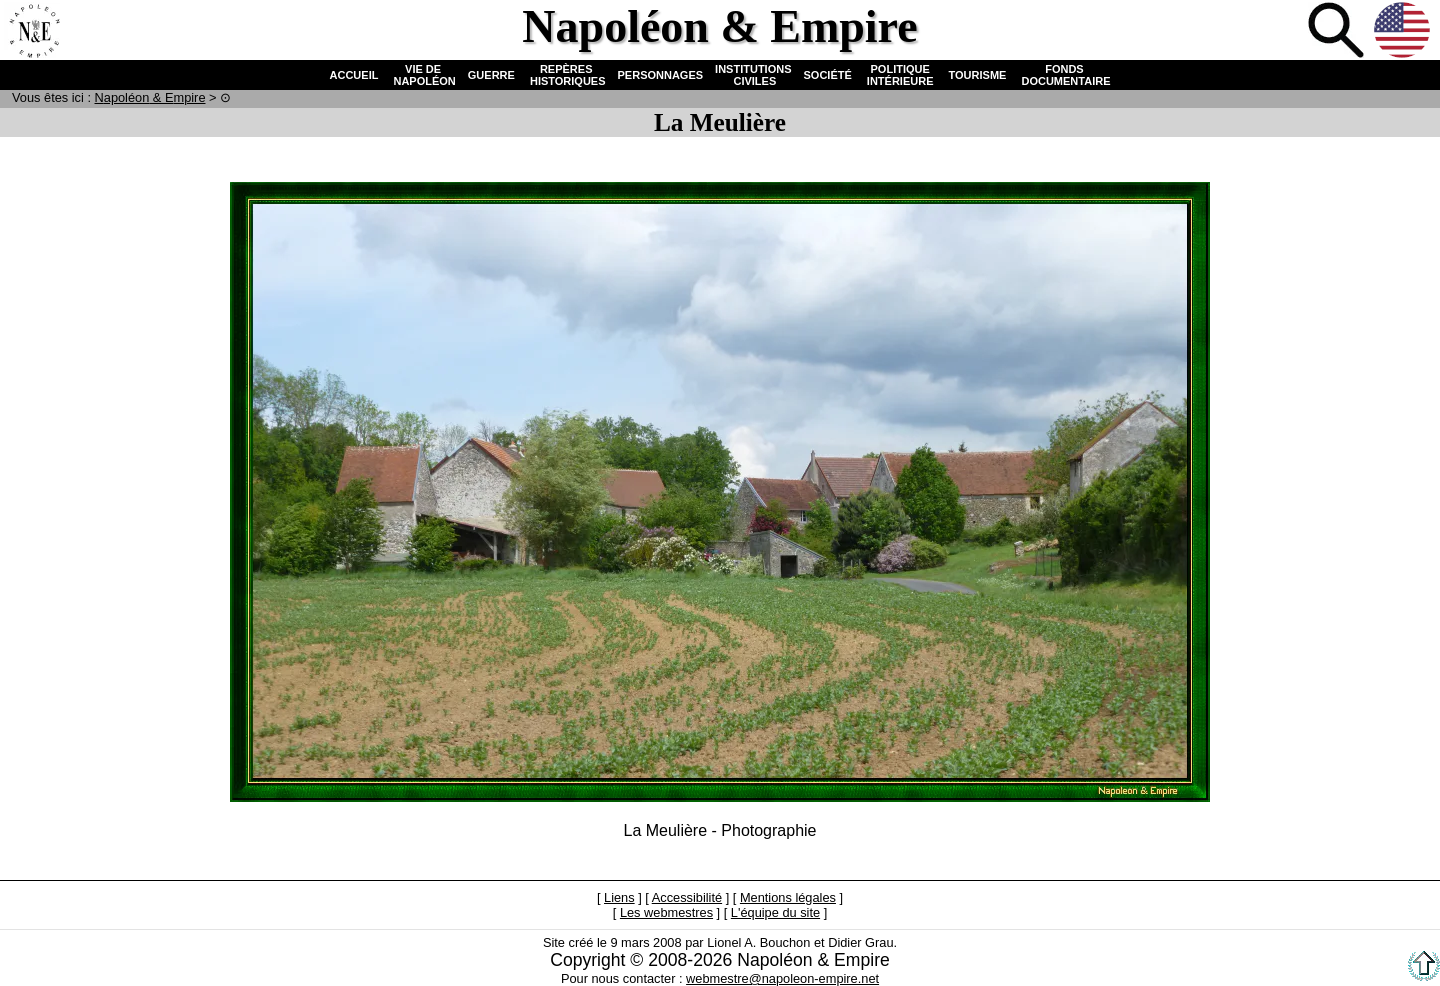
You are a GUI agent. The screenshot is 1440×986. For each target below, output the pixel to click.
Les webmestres (666, 912)
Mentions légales (788, 897)
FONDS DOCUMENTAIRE (1064, 75)
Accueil (34, 32)
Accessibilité (687, 897)
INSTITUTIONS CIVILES (753, 75)
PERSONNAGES (661, 75)
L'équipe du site (775, 912)
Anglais (1404, 32)
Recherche (1338, 32)
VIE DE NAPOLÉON (422, 75)
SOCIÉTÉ (828, 75)
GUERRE (491, 75)
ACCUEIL (354, 75)
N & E (150, 97)
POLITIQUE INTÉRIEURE (900, 75)
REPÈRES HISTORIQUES (566, 75)
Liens (619, 897)
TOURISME (978, 75)
